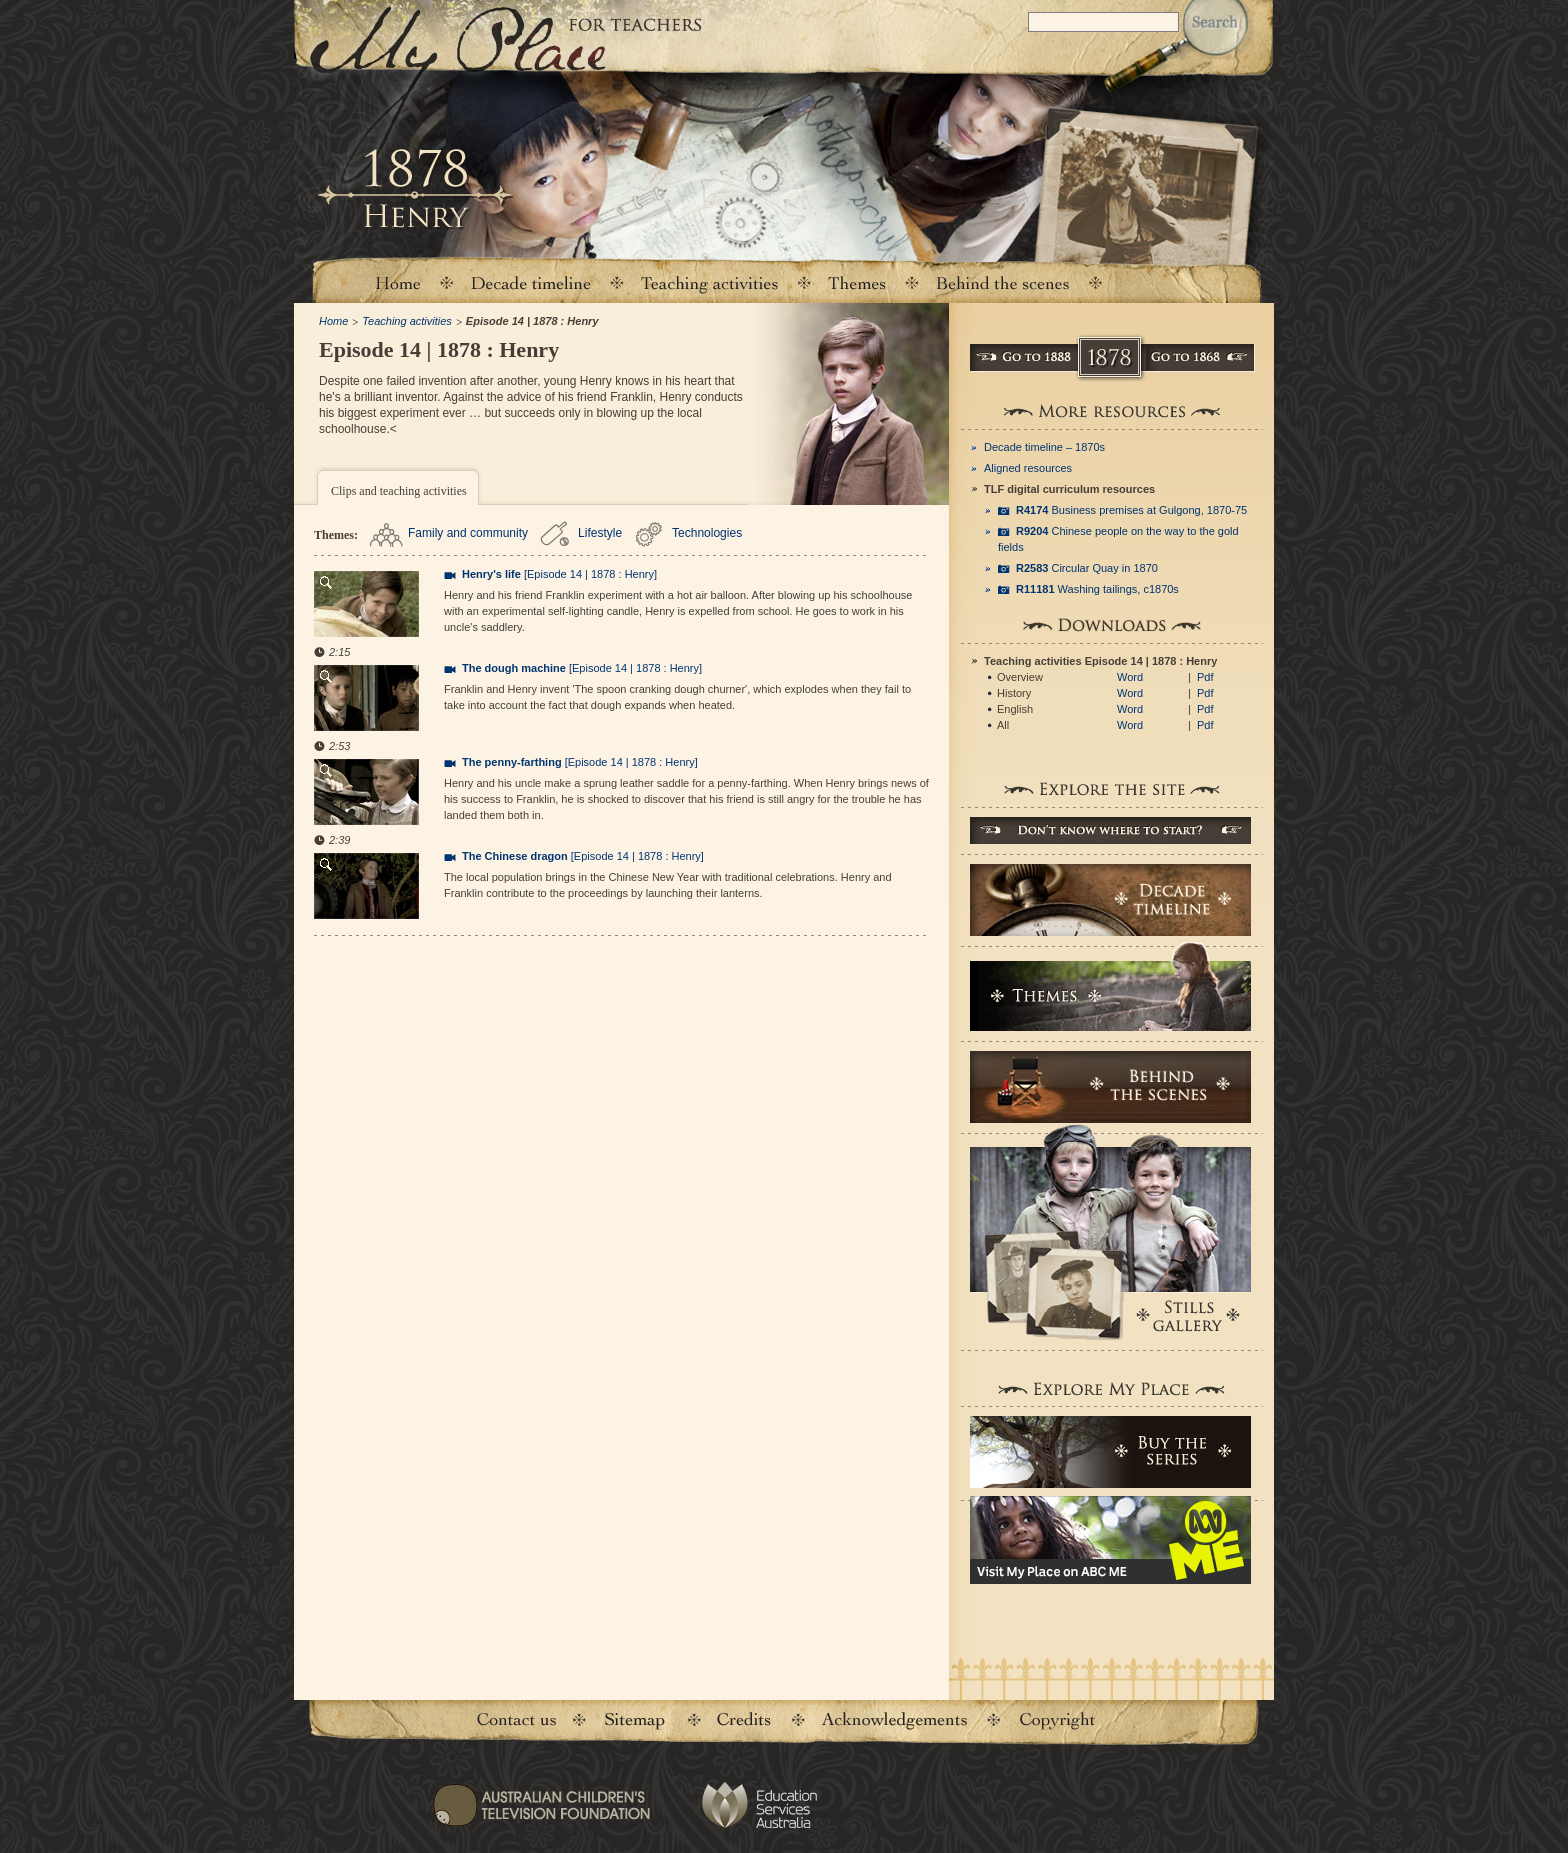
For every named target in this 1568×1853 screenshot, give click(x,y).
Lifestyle (600, 533)
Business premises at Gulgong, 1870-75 (1131, 510)
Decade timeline (531, 282)
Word (1130, 677)
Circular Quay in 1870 (1087, 568)
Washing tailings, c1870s (1097, 589)
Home (397, 282)
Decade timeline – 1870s (1044, 447)
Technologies (707, 533)
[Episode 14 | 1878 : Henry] (559, 574)
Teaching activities (710, 282)
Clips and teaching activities (399, 491)
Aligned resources (1028, 468)
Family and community (468, 533)
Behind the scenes (1003, 282)
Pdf (1205, 677)
